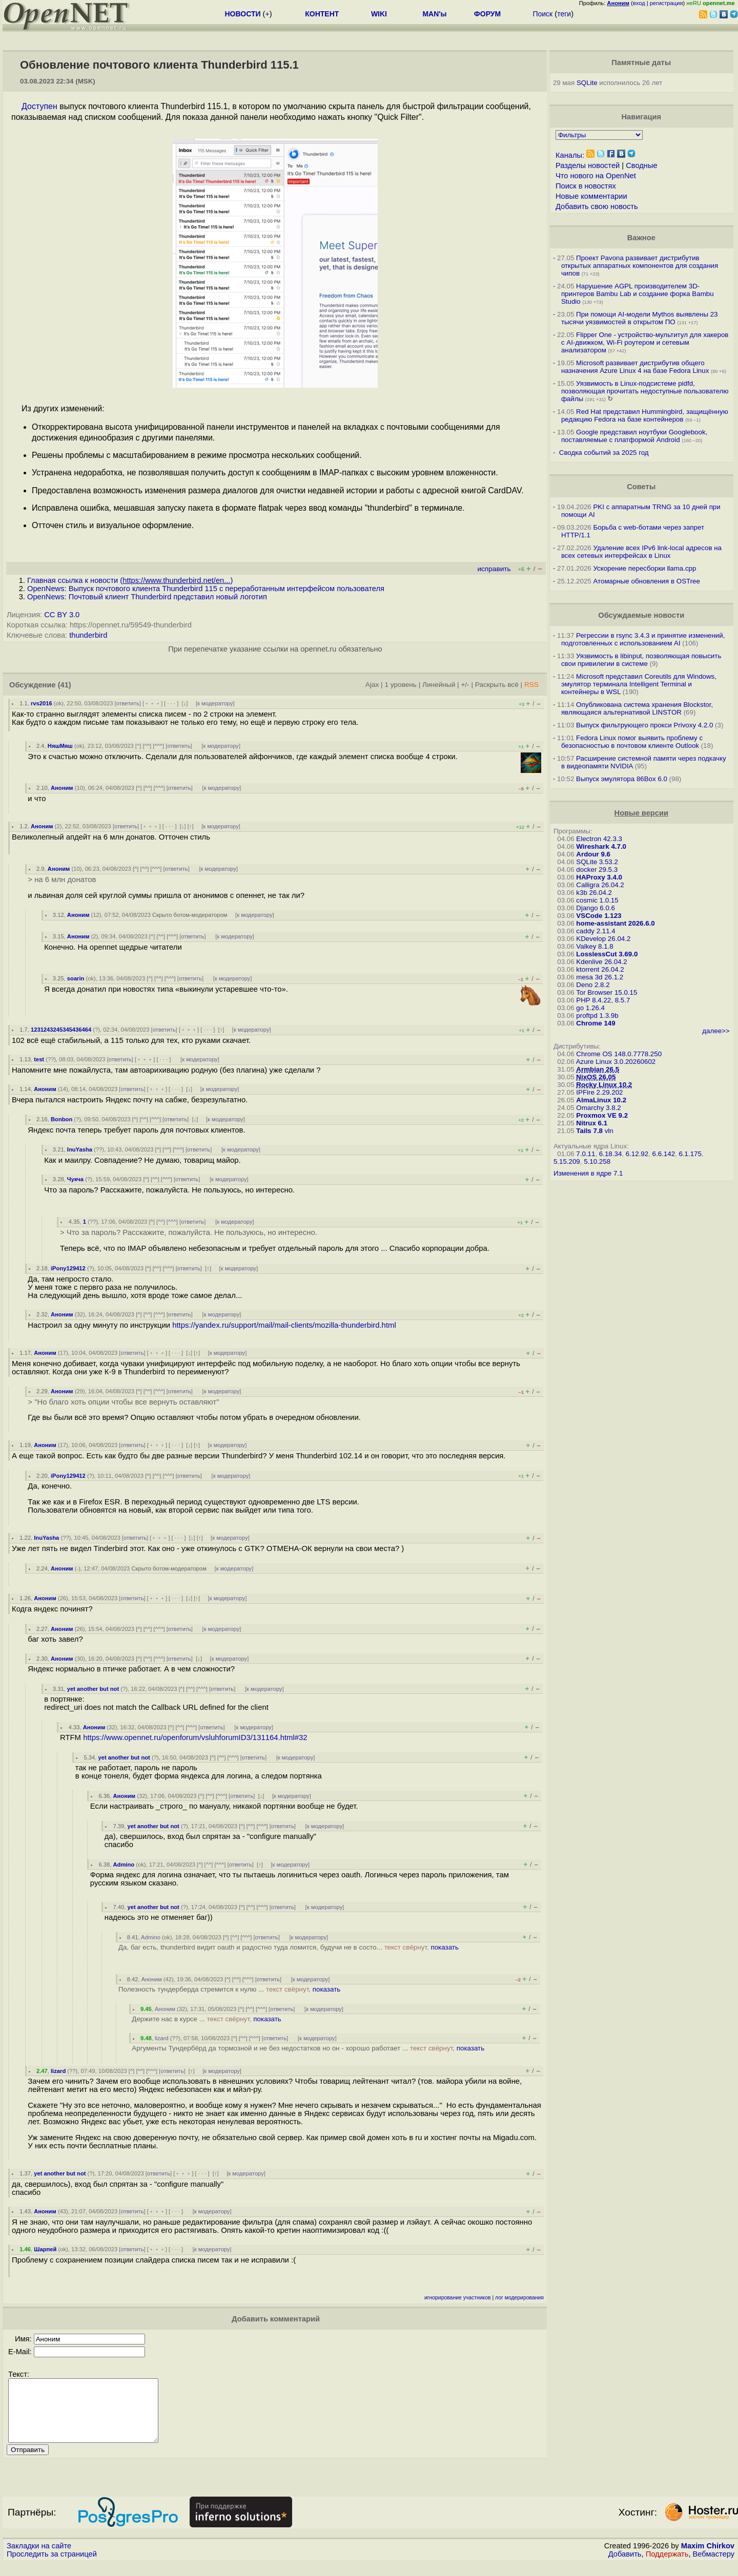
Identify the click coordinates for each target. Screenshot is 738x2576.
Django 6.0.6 (595, 908)
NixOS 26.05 (596, 1077)
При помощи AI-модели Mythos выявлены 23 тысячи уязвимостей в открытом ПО (639, 318)
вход (639, 3)
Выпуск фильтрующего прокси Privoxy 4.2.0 (644, 725)
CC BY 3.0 (61, 615)
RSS (531, 684)
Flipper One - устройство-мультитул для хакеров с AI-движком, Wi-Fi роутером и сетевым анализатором (645, 342)
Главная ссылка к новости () (130, 580)
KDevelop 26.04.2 (603, 939)
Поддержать (667, 2566)
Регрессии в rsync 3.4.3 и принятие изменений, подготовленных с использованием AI (643, 639)
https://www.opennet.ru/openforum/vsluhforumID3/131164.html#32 (195, 1737)
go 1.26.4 (590, 1008)
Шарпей (45, 2249)
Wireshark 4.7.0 (601, 846)
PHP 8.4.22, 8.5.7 (603, 1000)
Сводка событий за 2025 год (604, 452)
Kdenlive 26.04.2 (601, 962)
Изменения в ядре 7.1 (588, 1173)
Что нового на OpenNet (596, 176)
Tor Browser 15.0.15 (606, 992)
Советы (641, 487)
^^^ (158, 746)
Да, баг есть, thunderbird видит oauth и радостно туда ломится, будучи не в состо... (288, 1947)
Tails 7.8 (589, 1131)
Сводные (641, 165)
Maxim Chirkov (707, 2558)
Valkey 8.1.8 (594, 946)
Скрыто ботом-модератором (190, 915)
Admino (123, 1864)
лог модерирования (519, 2297)
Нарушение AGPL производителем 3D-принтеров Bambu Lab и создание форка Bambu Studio (637, 293)
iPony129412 (68, 1268)
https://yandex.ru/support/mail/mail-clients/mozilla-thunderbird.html (284, 1325)
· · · (171, 703)
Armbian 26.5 (597, 1069)
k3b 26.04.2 (594, 892)
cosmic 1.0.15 (597, 900)
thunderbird (88, 635)
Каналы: (570, 155)
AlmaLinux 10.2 (601, 1100)
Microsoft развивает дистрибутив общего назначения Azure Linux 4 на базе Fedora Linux (635, 366)
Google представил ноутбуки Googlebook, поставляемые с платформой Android (634, 436)
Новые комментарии (591, 196)
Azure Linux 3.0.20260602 (616, 1061)
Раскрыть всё (497, 684)
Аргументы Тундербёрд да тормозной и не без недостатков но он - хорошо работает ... (308, 2048)
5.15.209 (567, 1161)
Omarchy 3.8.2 (598, 1108)
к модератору (215, 703)
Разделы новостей (588, 165)
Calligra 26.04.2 (600, 885)
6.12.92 (637, 1154)
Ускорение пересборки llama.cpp (644, 568)
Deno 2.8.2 (592, 985)
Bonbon (61, 1119)
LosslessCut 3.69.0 (607, 954)
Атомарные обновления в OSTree (646, 581)
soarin (76, 978)
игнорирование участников (457, 2297)
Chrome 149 (595, 1023)
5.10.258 (597, 1161)
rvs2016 (41, 703)
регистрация (666, 3)
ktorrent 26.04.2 (600, 969)
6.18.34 (610, 1154)
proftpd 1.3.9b (597, 1015)
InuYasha (79, 1149)
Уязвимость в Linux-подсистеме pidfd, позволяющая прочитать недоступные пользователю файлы (645, 391)
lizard (162, 2038)
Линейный (438, 684)
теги (564, 14)
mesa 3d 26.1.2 (599, 977)
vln (609, 1131)
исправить (493, 569)
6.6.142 (663, 1154)
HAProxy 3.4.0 (599, 877)
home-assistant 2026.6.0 (615, 923)
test (39, 1059)
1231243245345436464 (61, 1030)
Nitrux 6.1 (591, 1123)
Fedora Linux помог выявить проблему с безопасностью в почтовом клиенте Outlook (632, 741)
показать (444, 1947)
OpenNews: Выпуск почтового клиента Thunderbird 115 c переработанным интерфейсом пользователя (205, 588)
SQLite (587, 83)
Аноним (62, 788)
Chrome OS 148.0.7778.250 (619, 1054)
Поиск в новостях (586, 186)
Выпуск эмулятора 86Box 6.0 (621, 779)
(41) (64, 685)
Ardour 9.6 (593, 854)
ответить (127, 703)
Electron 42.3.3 (599, 839)
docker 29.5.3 (597, 869)
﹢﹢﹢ (152, 703)
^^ (147, 746)
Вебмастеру (713, 2566)
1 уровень (400, 684)
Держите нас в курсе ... (206, 2019)
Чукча (75, 1179)
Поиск (542, 14)
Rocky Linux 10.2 (604, 1084)
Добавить (625, 2566)
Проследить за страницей (52, 2566)
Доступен (39, 106)
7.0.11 (585, 1154)
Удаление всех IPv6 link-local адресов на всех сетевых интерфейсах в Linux (641, 551)
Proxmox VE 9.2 (602, 1115)
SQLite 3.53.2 (597, 862)
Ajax (372, 684)
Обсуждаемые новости (641, 615)
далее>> (715, 1031)
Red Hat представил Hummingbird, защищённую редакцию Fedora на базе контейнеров (644, 415)
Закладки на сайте (39, 2558)
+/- (465, 684)
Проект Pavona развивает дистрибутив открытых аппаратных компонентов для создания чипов (639, 265)
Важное (641, 238)
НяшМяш (60, 746)
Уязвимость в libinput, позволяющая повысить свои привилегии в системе (641, 659)
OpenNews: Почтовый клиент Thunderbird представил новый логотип (147, 597)
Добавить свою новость (597, 206)
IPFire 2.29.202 (599, 1092)
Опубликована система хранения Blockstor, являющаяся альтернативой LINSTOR (637, 708)
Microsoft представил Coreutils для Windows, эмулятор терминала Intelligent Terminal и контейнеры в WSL (638, 684)
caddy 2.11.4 (595, 931)
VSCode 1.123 (598, 915)
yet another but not (93, 1689)
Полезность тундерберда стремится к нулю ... (229, 1989)
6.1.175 (690, 1154)
